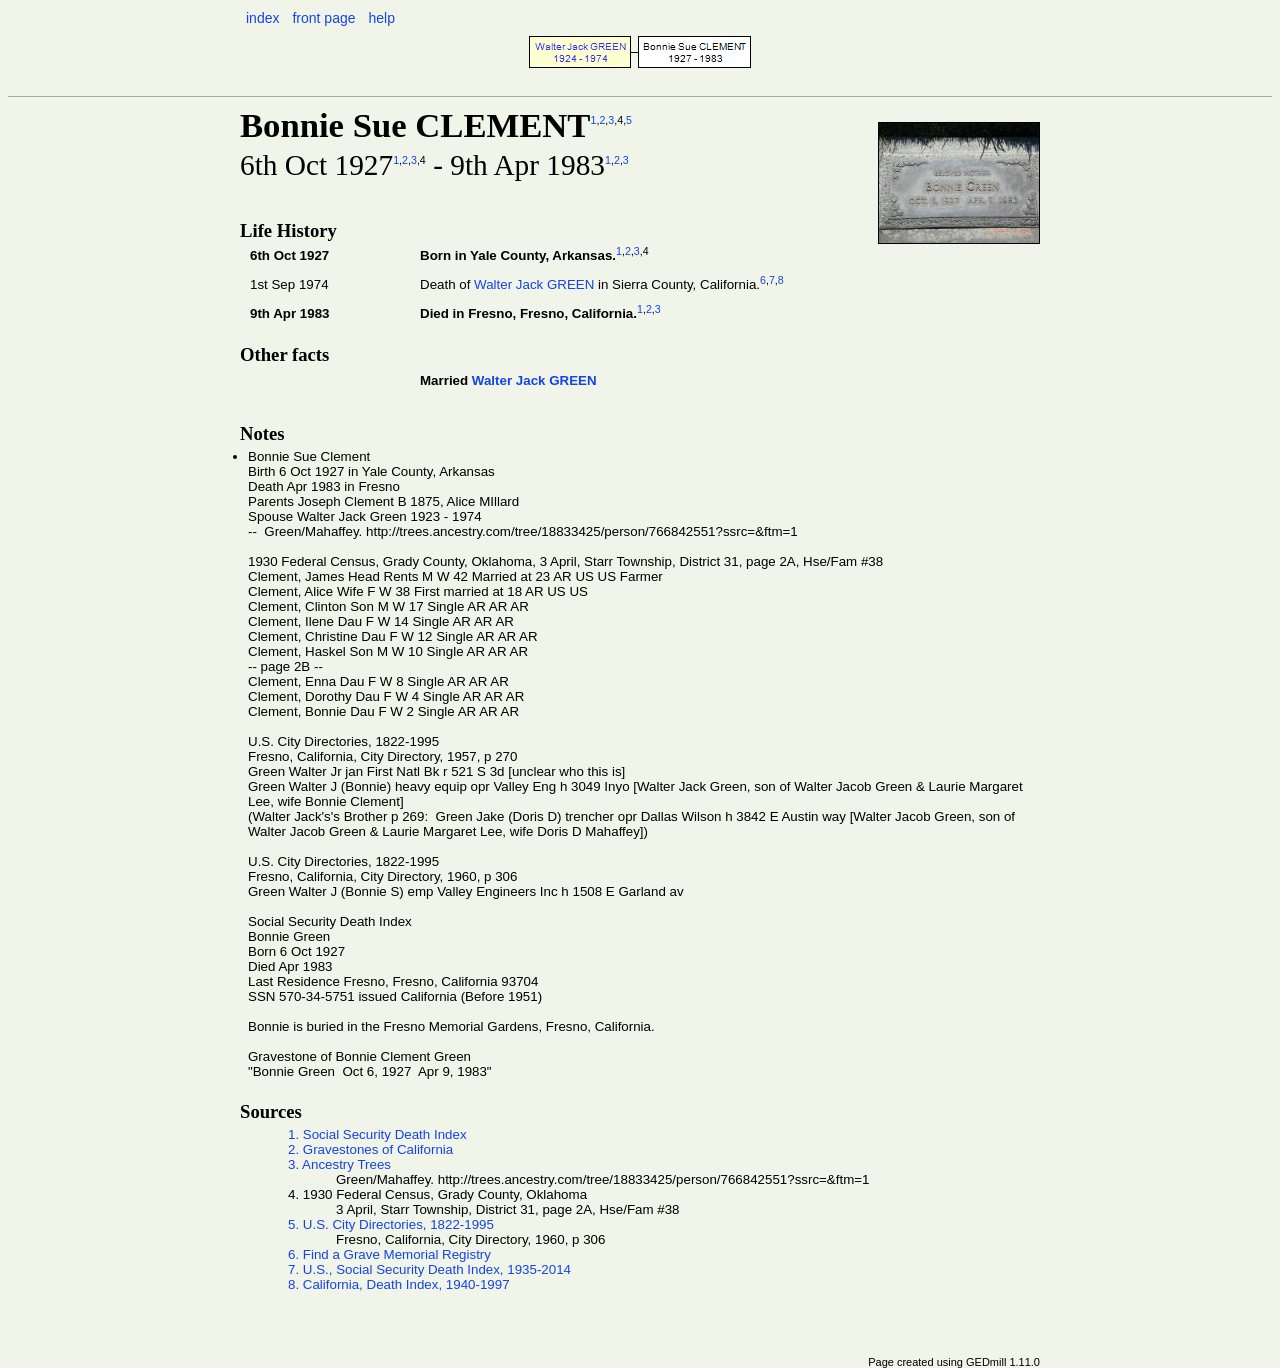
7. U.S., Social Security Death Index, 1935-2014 (429, 1269)
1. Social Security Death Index (377, 1134)
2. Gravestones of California (370, 1149)
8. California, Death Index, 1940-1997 (399, 1284)
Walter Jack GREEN (534, 284)
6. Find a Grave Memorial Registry (389, 1254)
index (262, 18)
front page (323, 18)
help (381, 18)
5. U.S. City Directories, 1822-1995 (391, 1224)
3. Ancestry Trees (339, 1164)
